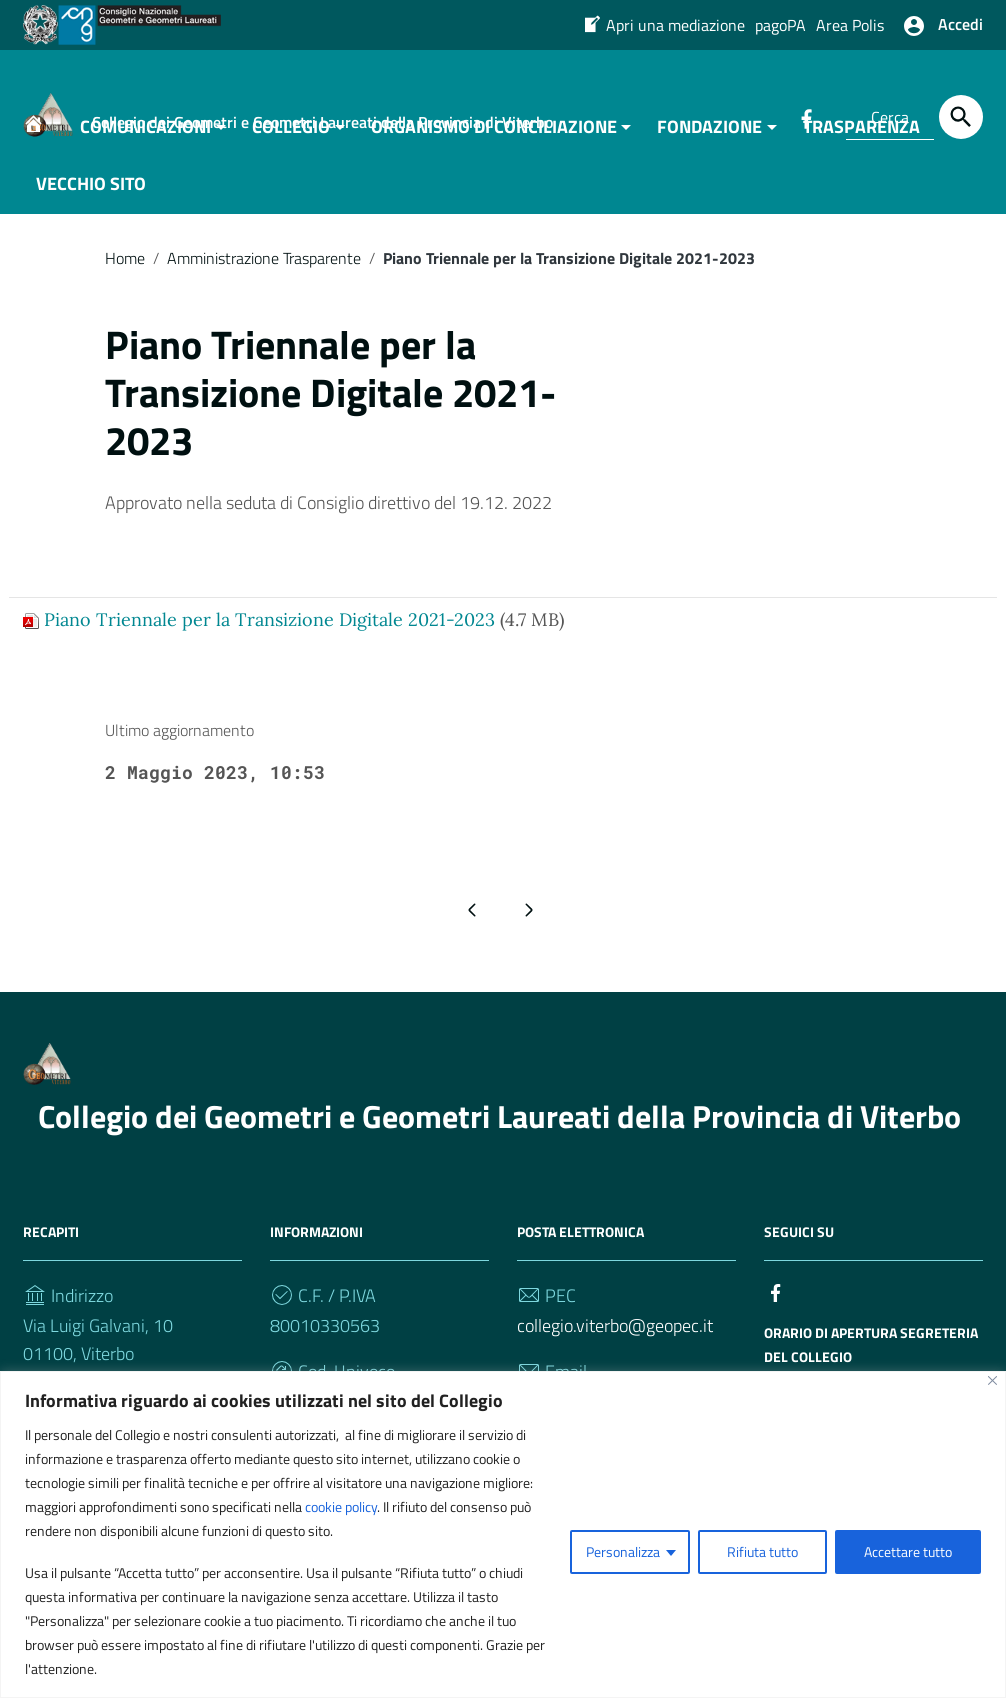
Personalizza (623, 1551)
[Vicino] (992, 1380)
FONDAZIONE (709, 136)
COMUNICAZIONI (145, 136)
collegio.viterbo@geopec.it (615, 1335)
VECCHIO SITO (91, 193)
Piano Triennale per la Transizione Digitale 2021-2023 (269, 629)
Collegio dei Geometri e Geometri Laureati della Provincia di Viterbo (499, 1126)
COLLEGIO (291, 136)
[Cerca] (961, 117)
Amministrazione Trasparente (264, 268)
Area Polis (850, 25)
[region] (503, 1534)
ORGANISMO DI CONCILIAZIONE (494, 136)
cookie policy (341, 1506)
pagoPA (780, 25)
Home (125, 268)
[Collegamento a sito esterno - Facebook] (776, 1300)
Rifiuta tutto (762, 1551)
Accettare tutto (908, 1551)
